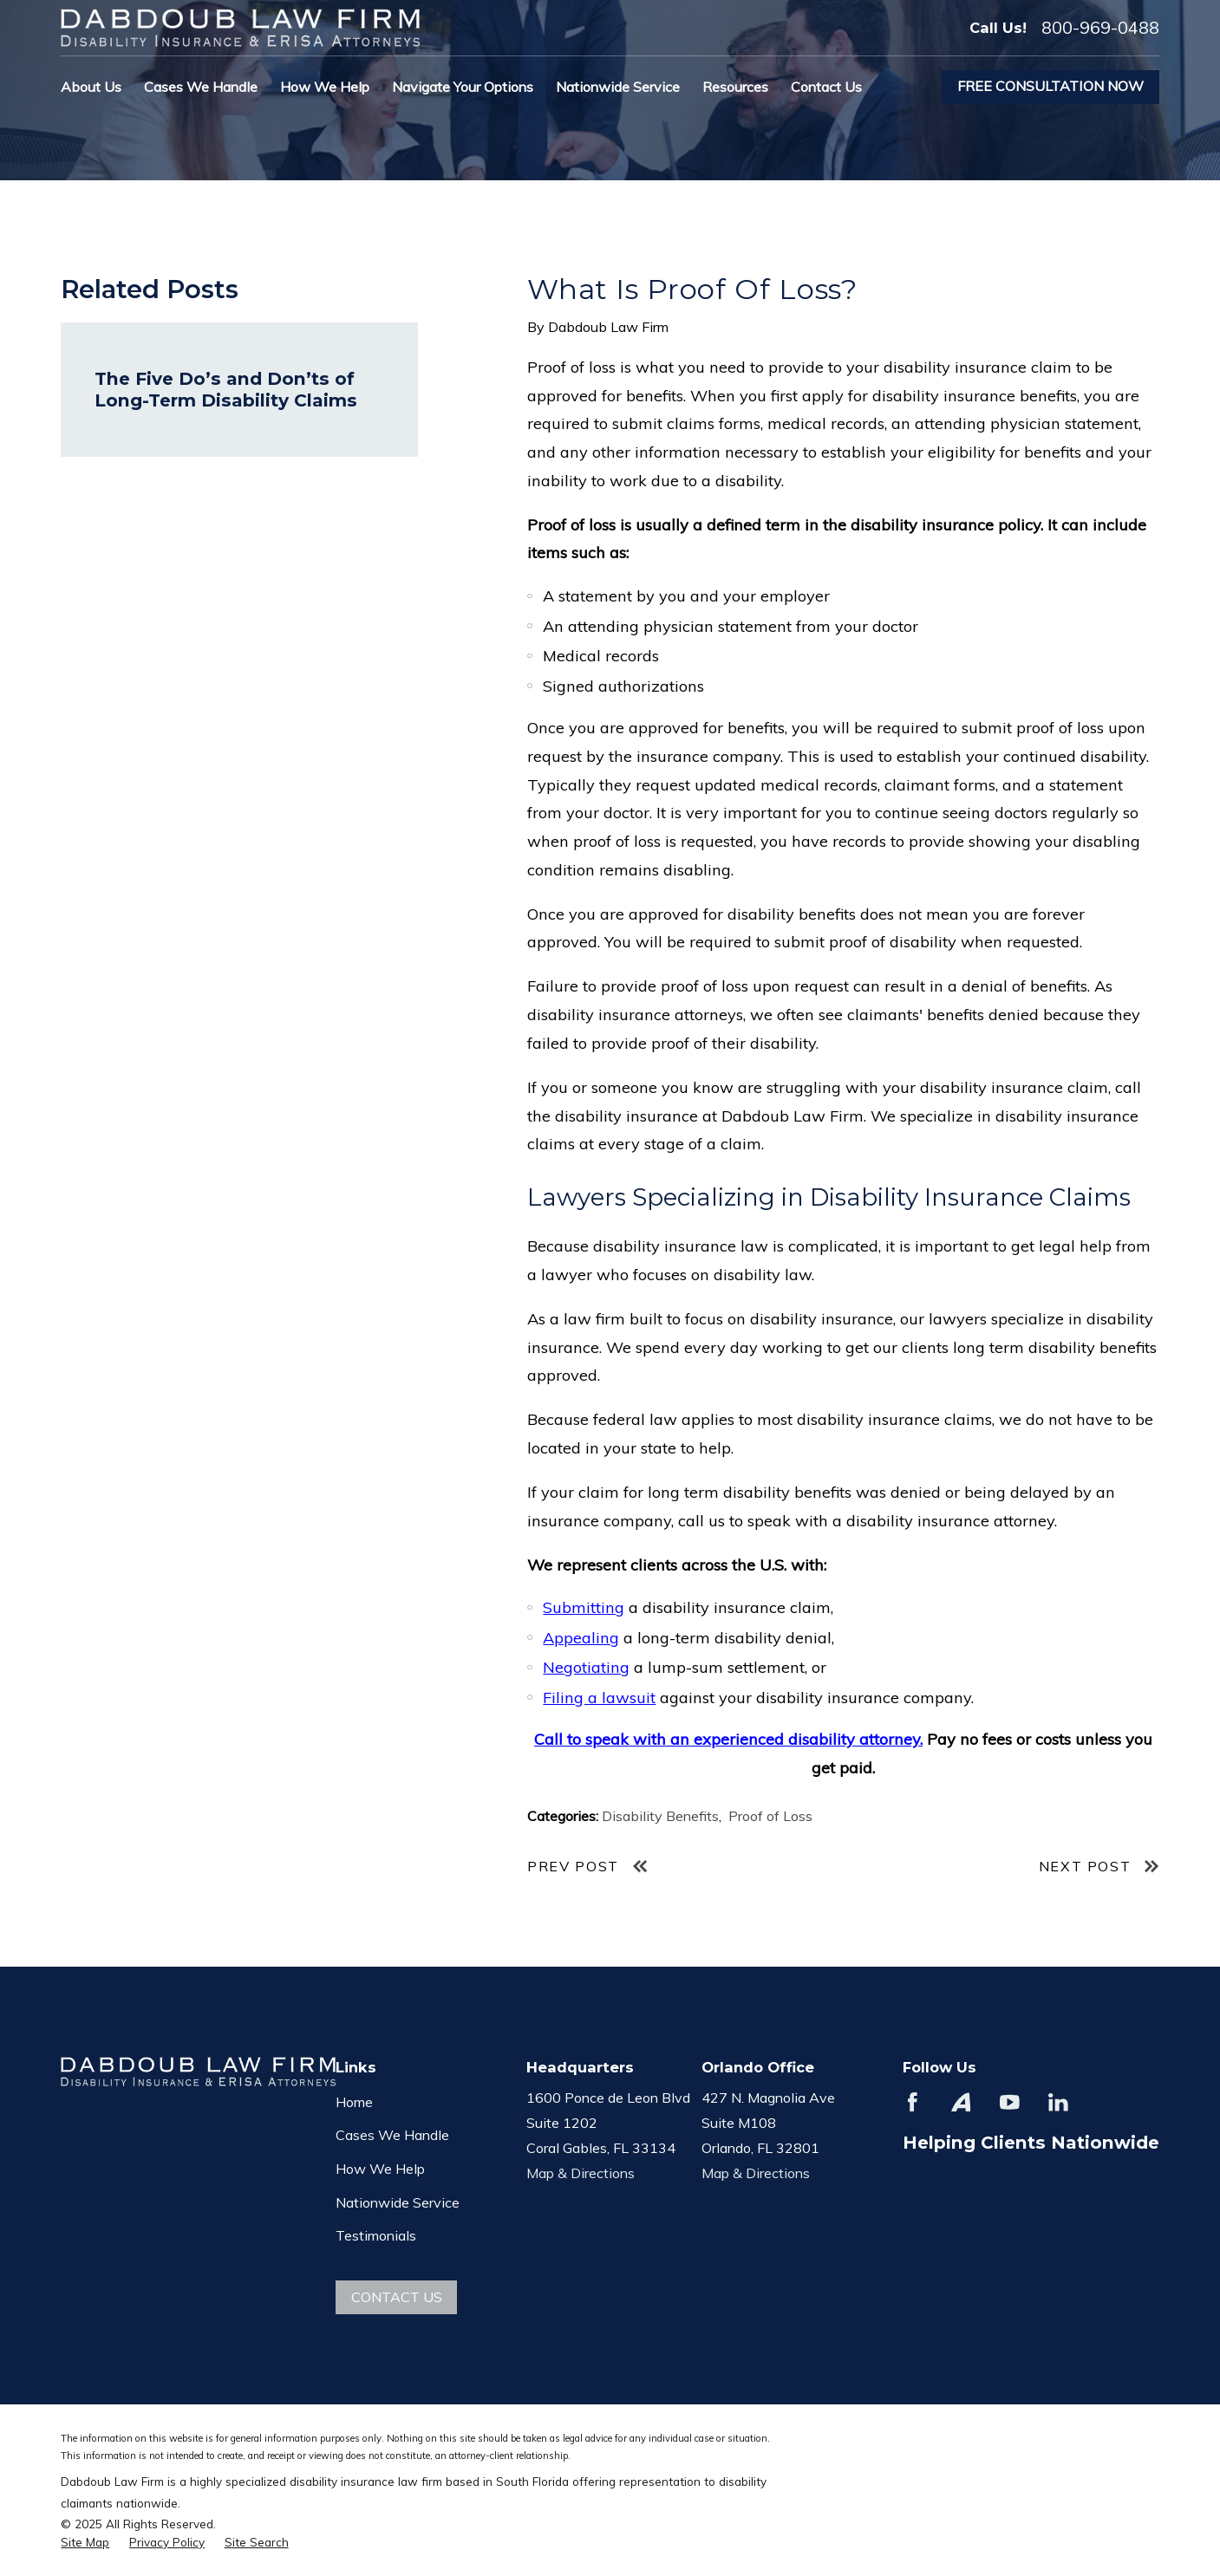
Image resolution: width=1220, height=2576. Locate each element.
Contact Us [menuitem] (826, 86)
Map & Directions (580, 2173)
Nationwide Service (398, 2202)
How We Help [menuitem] (324, 86)
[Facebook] (913, 2102)
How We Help (380, 2168)
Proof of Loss (770, 1816)
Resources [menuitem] (735, 86)
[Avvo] (961, 2102)
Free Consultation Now (1050, 85)
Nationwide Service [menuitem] (618, 86)
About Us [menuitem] (91, 86)
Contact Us (396, 2297)
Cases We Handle (392, 2134)
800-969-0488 (1100, 27)
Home (354, 2102)
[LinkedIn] (1058, 2102)
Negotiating (586, 1667)
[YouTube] (1010, 2102)
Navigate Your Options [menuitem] (462, 86)
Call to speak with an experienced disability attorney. (728, 1739)
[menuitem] (85, 2542)
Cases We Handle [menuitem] (201, 86)
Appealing (581, 1638)
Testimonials (376, 2235)
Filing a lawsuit (599, 1698)
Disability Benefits (660, 1816)
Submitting (583, 1607)
